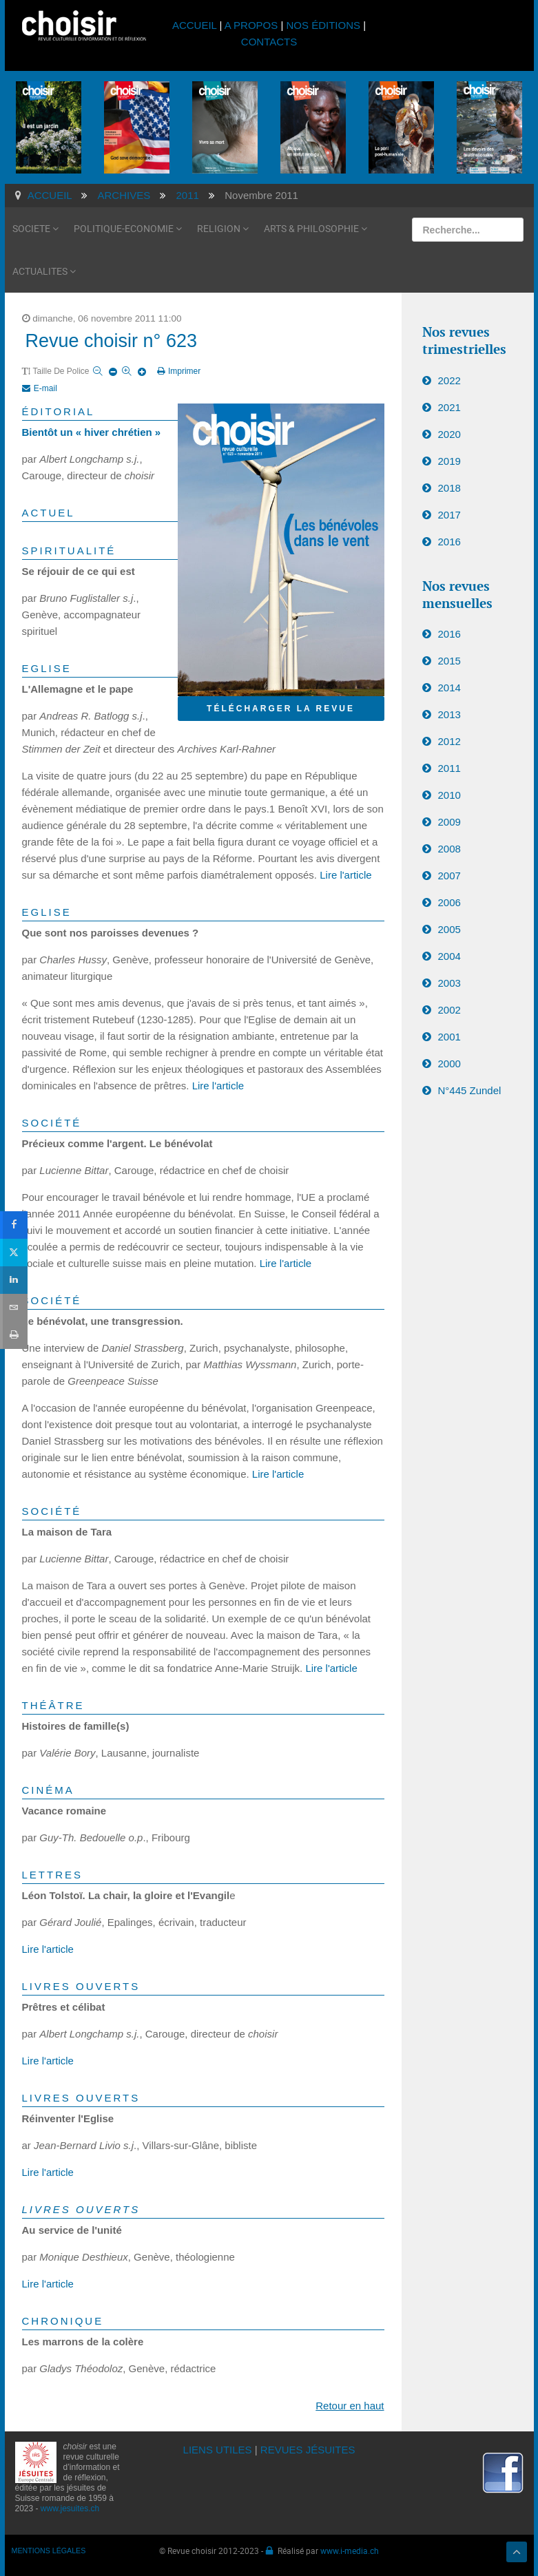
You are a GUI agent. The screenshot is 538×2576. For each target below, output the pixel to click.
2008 (449, 849)
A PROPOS (251, 25)
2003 (449, 983)
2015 (449, 661)
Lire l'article (345, 875)
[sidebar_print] (14, 1335)
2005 (449, 929)
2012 (449, 741)
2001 (449, 1037)
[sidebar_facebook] (14, 1224)
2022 (449, 380)
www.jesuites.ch (70, 2508)
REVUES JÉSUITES (307, 2449)
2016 (449, 541)
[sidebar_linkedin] (14, 1280)
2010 (449, 795)
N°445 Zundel (469, 1090)
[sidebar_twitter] (14, 1251)
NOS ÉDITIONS (324, 25)
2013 (449, 714)
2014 (449, 687)
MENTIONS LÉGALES (49, 2550)
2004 (449, 956)
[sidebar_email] (14, 1307)
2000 (449, 1063)
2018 (449, 488)
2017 (449, 515)
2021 (449, 407)
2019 (449, 461)
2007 (449, 875)
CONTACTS (269, 42)
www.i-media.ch (349, 2550)
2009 (449, 822)
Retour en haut (349, 2405)
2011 (449, 768)
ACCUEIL (196, 25)
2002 (449, 1010)
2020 (449, 434)
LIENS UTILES (217, 2449)
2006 (449, 902)
